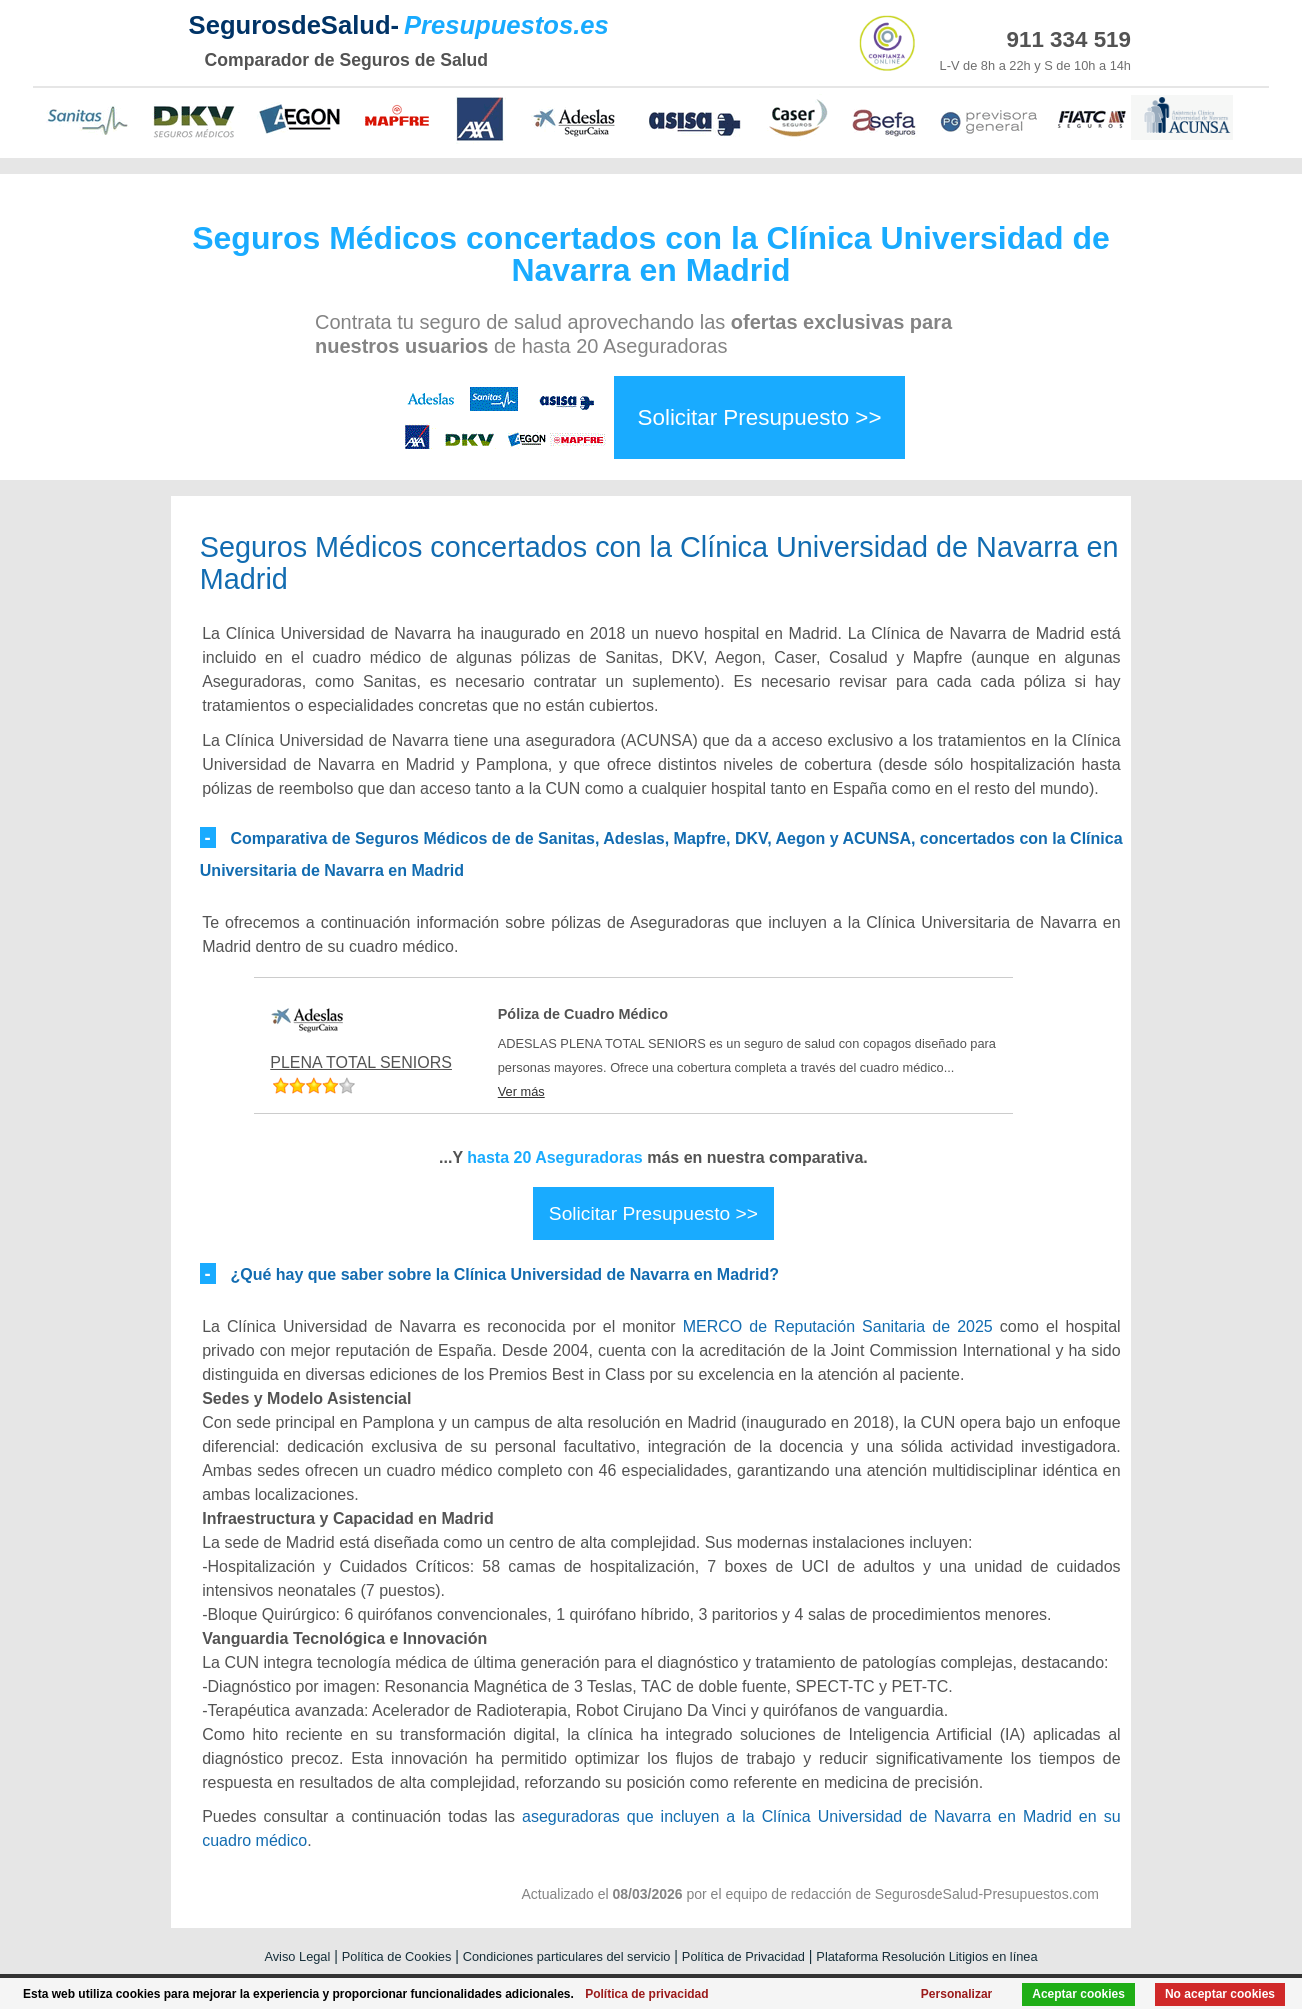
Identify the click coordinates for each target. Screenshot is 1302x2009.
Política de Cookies (397, 1956)
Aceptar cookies (1078, 1994)
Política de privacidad (646, 1994)
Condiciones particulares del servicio (567, 1956)
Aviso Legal (297, 1956)
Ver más (521, 1091)
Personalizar (956, 1994)
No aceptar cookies (1220, 1994)
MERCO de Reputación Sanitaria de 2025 (838, 1326)
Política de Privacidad (743, 1956)
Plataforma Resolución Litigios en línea (926, 1956)
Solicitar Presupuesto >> (760, 417)
